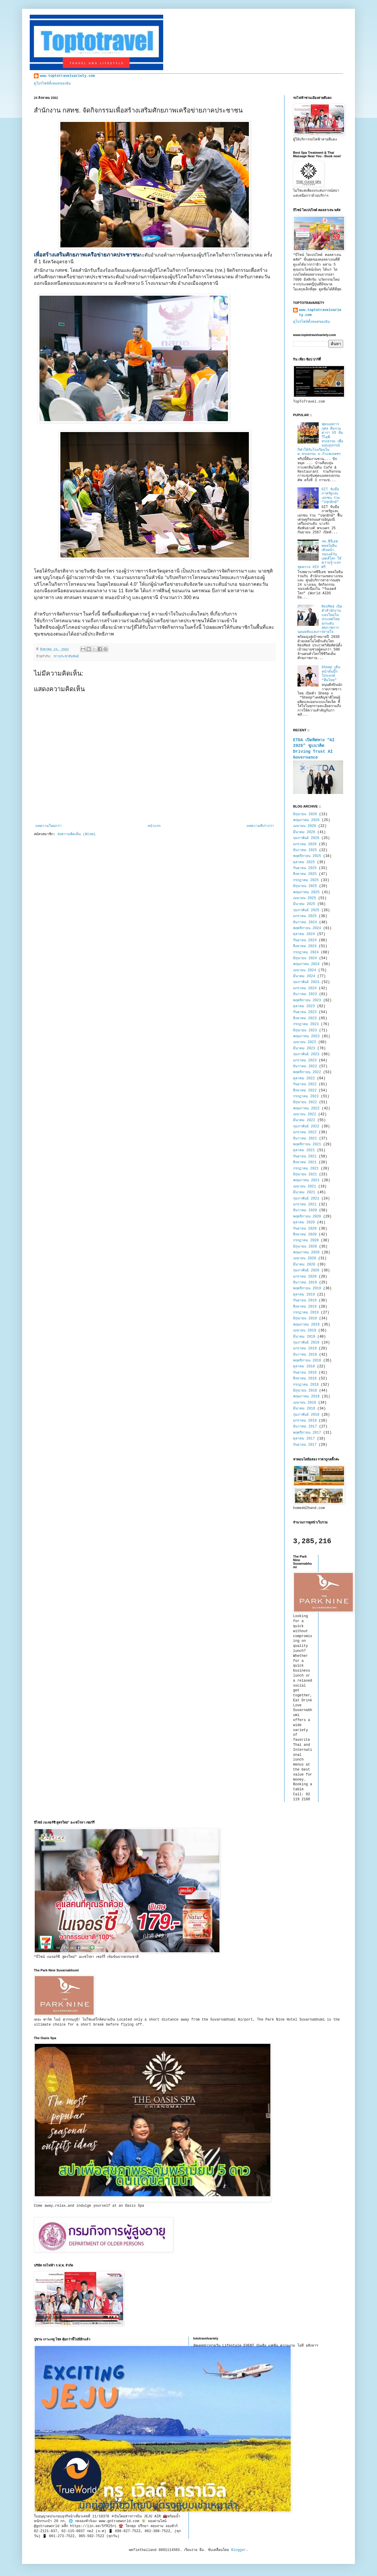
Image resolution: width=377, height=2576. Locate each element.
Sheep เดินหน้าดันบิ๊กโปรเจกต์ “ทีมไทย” (331, 673)
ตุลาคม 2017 (304, 1439)
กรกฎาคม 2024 (306, 952)
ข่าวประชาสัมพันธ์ (66, 656)
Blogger (238, 2550)
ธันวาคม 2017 (305, 1427)
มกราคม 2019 (305, 1348)
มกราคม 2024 (305, 988)
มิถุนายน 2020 (305, 1247)
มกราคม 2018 (305, 1421)
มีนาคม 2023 (304, 1048)
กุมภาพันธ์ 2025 (306, 910)
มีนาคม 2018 (304, 1409)
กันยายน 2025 (305, 868)
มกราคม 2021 (305, 1204)
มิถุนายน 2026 (305, 814)
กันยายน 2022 (305, 1084)
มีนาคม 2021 (304, 1192)
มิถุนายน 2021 (305, 1174)
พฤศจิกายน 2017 (307, 1433)
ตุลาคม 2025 (304, 862)
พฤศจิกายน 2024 (307, 928)
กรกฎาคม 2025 (306, 880)
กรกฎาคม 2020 (306, 1240)
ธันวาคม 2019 (305, 1282)
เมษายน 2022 (304, 1114)
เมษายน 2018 (304, 1403)
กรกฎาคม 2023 (306, 1024)
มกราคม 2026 (305, 844)
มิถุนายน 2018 (305, 1391)
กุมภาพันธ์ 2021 (306, 1199)
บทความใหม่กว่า (48, 826)
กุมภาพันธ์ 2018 (306, 1415)
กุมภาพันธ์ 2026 (306, 838)
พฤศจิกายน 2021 (307, 1144)
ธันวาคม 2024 (305, 922)
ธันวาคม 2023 (305, 994)
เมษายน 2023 (304, 1042)
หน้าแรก (154, 826)
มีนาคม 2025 (304, 904)
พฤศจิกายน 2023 (307, 1000)
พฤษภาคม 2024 (306, 964)
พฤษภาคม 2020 (306, 1252)
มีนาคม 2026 (304, 832)
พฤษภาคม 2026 (306, 820)
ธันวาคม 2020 (305, 1210)
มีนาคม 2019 (304, 1337)
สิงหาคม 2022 (305, 1090)
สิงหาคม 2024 (305, 946)
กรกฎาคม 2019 (306, 1313)
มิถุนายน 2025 (305, 886)
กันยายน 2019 (305, 1300)
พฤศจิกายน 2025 (307, 856)
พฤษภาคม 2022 (306, 1108)
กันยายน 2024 (305, 940)
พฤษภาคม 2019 (306, 1325)
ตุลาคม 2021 (304, 1150)
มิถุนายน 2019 (305, 1318)
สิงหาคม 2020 (305, 1234)
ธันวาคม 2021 (305, 1138)
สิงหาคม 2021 (305, 1162)
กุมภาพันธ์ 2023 (306, 1054)
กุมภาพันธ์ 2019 (306, 1343)
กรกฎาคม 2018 (306, 1385)
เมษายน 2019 (304, 1330)
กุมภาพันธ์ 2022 (306, 1126)
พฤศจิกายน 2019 (307, 1288)
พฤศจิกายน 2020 (307, 1217)
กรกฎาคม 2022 (306, 1096)
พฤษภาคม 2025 (306, 892)
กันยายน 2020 (305, 1229)
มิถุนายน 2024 (305, 958)
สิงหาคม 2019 (305, 1307)
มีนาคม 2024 (304, 976)
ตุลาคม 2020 (304, 1222)
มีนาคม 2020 (304, 1265)
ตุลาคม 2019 (304, 1295)
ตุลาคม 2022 (304, 1078)
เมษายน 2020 (304, 1258)
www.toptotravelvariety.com (67, 76)
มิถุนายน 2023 (305, 1030)
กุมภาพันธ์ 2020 (306, 1270)
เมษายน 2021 (304, 1186)
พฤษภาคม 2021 (306, 1180)
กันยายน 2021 (305, 1156)
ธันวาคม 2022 (305, 1066)
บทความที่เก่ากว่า (260, 826)
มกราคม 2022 (305, 1132)
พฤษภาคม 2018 (306, 1396)
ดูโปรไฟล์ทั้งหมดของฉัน (52, 84)
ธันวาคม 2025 (305, 850)
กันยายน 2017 (305, 1445)
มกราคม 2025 (305, 916)
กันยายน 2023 (305, 1012)
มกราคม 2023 (305, 1060)
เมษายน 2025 (304, 898)
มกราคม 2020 (305, 1277)
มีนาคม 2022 (304, 1120)
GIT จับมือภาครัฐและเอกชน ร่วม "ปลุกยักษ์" (331, 495)
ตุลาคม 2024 (304, 934)
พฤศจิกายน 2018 (307, 1361)
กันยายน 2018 (305, 1373)
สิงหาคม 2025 (305, 874)
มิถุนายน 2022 (305, 1102)
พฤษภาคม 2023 (306, 1036)
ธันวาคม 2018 (305, 1355)
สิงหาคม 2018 (305, 1378)
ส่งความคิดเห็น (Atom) (76, 834)
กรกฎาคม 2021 (306, 1169)
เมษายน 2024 (304, 970)
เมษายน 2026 (304, 826)
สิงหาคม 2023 (305, 1018)
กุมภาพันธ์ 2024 (306, 982)
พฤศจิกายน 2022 (307, 1072)
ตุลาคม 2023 (304, 1006)
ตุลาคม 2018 (304, 1366)
